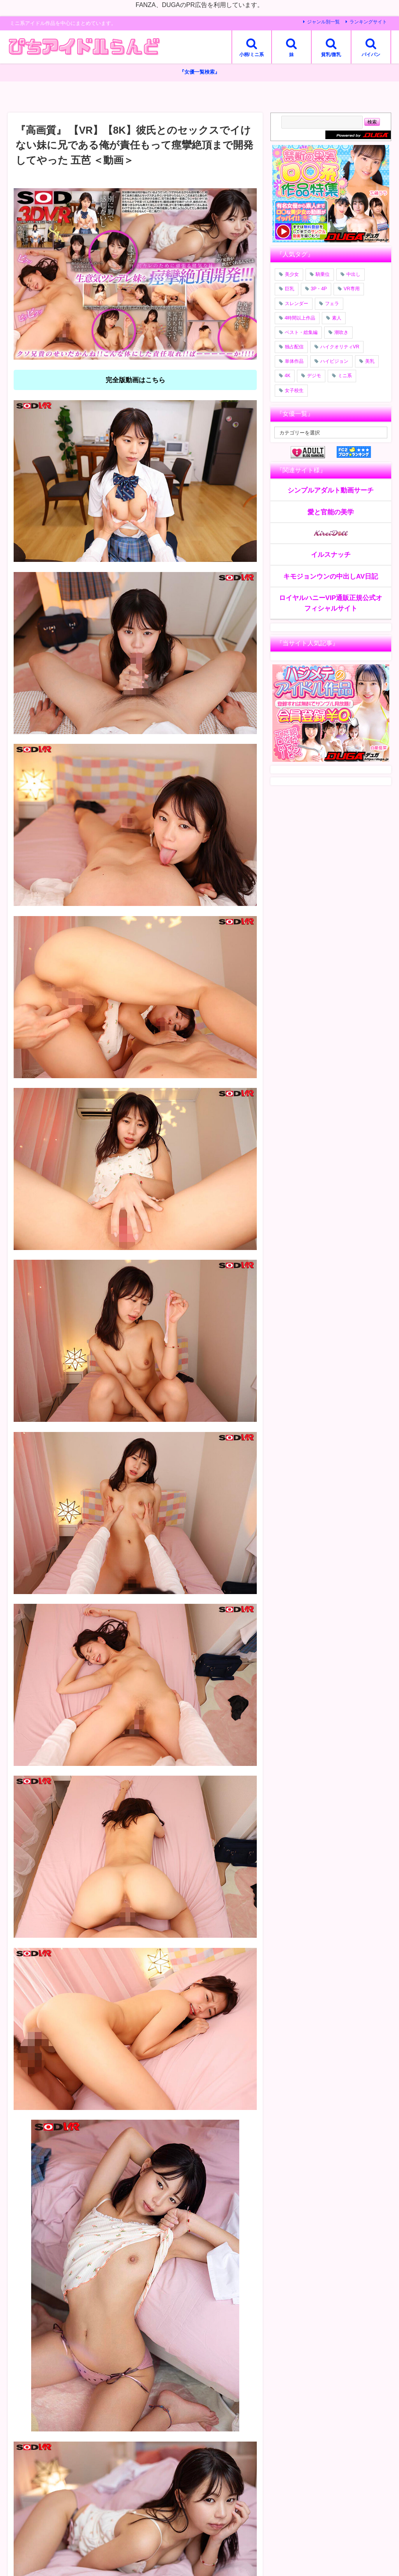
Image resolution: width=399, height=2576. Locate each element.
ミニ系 (345, 376)
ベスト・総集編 (301, 332)
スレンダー (296, 303)
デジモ (314, 376)
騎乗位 (323, 274)
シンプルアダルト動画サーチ (331, 490)
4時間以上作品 (300, 318)
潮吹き (341, 332)
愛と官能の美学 (330, 511)
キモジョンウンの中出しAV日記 (330, 576)
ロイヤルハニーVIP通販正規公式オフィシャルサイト (330, 603)
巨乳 (289, 289)
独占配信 (294, 347)
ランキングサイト (368, 21)
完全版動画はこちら (135, 380)
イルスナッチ (331, 554)
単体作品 (294, 361)
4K (288, 376)
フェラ (332, 303)
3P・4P (319, 289)
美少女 (292, 274)
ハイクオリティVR (340, 347)
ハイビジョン (334, 361)
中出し (353, 274)
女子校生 (294, 390)
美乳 (369, 361)
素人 (336, 318)
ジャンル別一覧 (323, 21)
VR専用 (352, 289)
